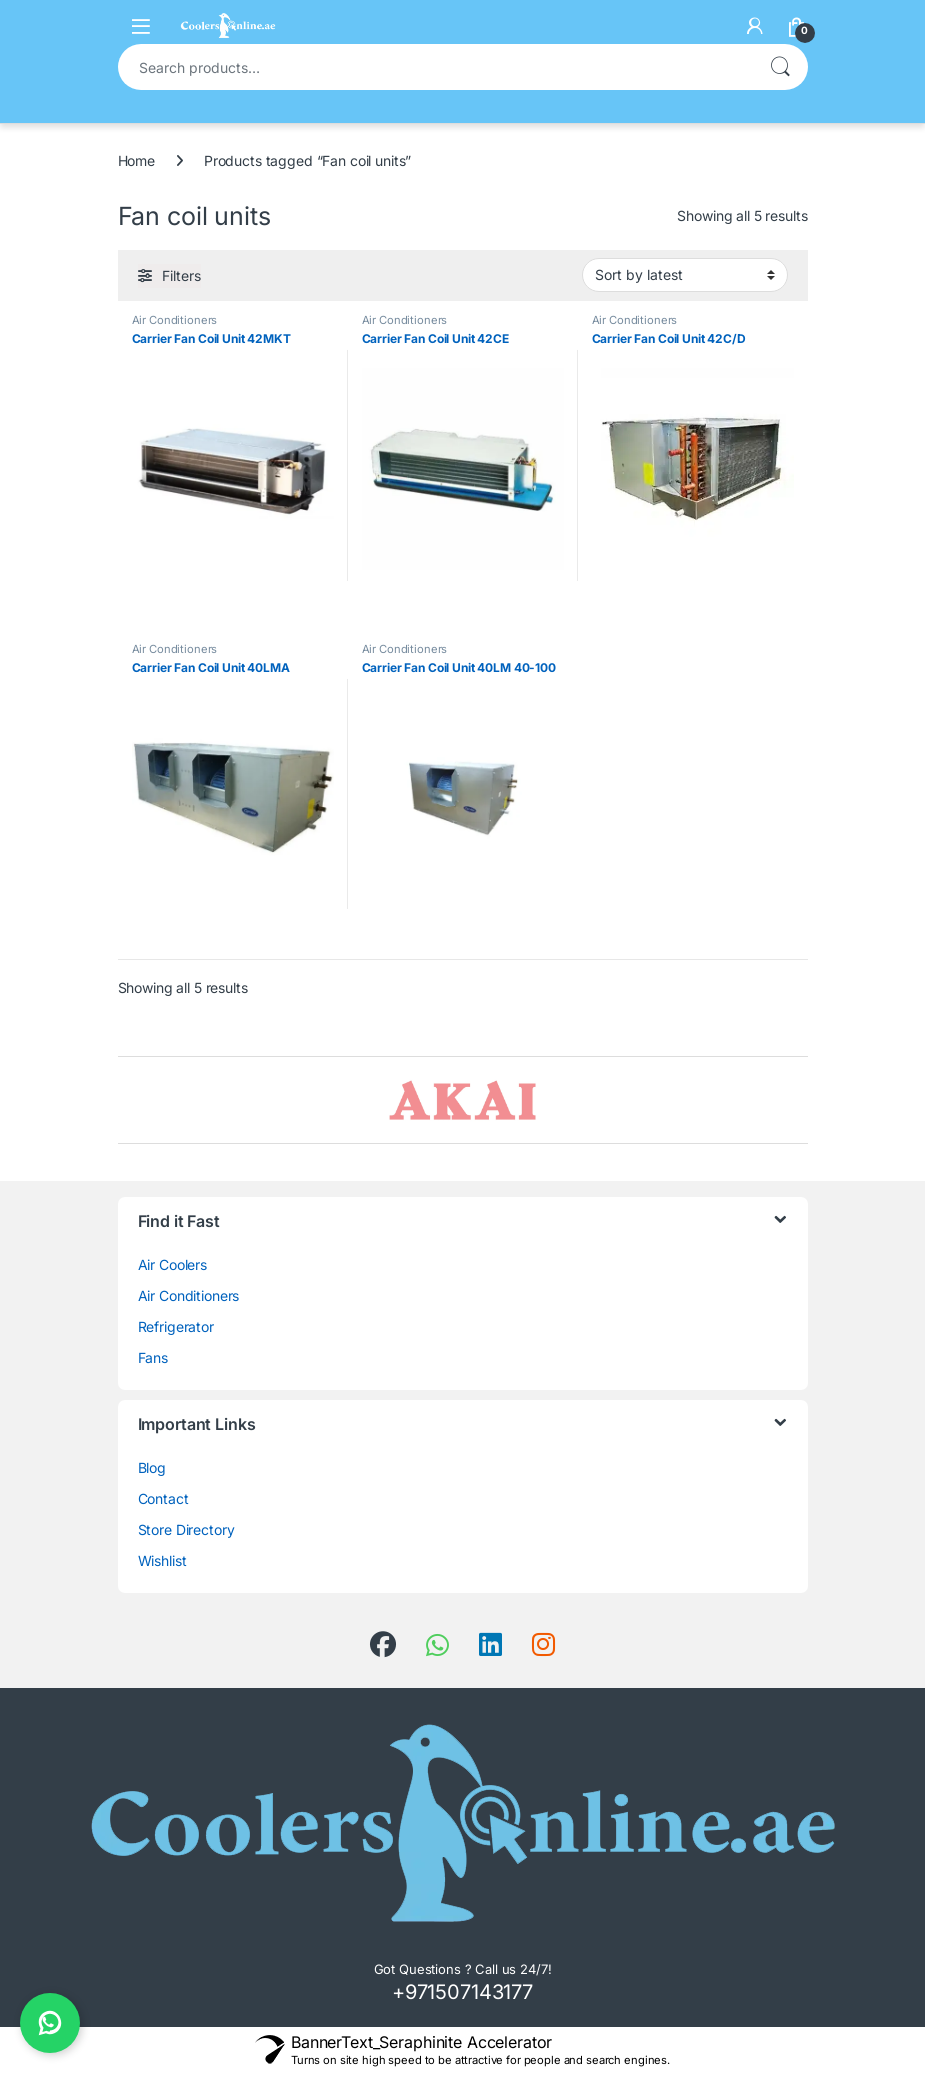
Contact (163, 1498)
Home (136, 160)
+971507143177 (462, 1992)
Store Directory (186, 1529)
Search (780, 67)
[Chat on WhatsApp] (50, 2023)
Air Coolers (172, 1264)
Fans (153, 1357)
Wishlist (162, 1560)
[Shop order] (685, 275)
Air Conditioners (175, 320)
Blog (152, 1467)
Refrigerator (176, 1326)
